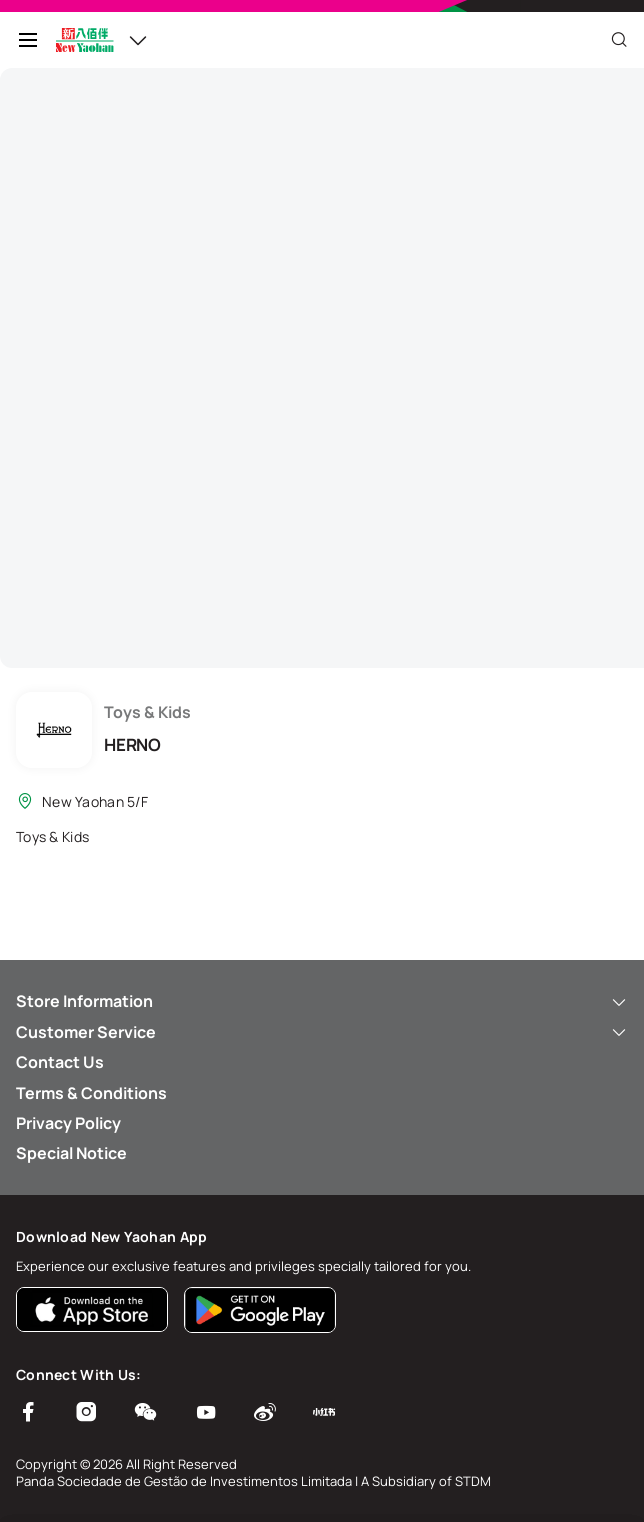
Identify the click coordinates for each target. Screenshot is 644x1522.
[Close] (619, 40)
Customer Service (322, 1032)
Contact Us (60, 1062)
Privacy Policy (68, 1123)
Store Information (322, 1001)
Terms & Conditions (91, 1093)
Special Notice (71, 1153)
